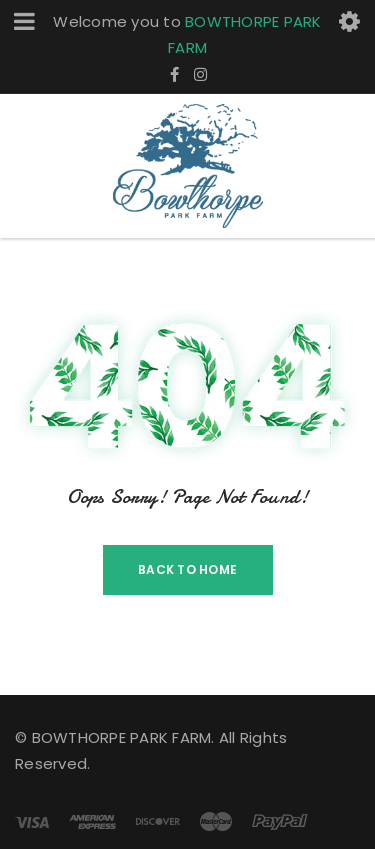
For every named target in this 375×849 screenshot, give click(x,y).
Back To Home (187, 569)
